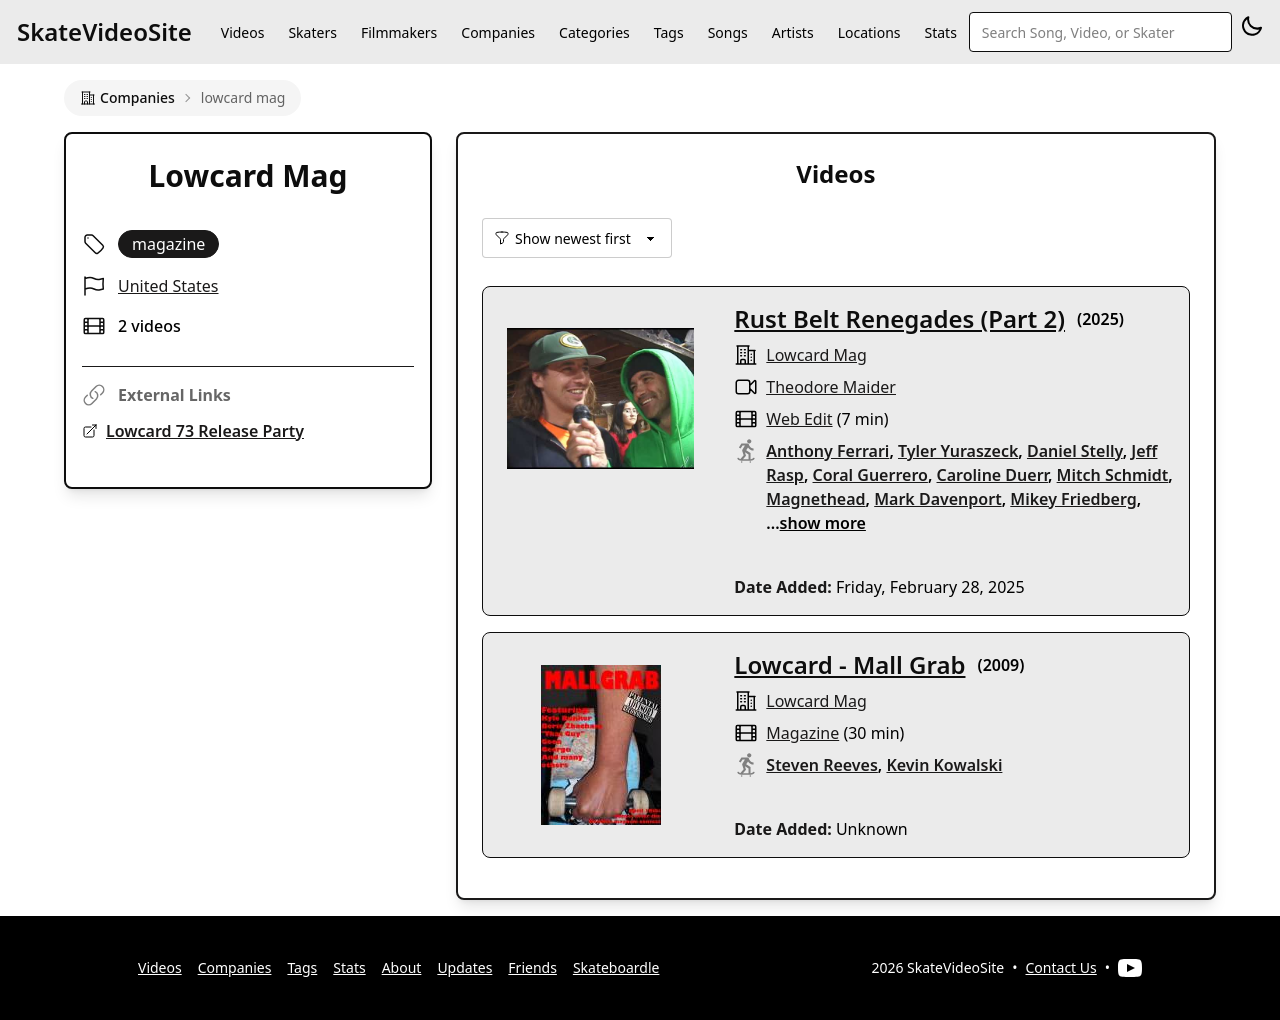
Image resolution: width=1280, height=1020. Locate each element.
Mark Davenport (937, 499)
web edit (799, 419)
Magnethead (815, 499)
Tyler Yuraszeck (958, 451)
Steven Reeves (822, 765)
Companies (498, 32)
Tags (669, 32)
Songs (728, 32)
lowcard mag (816, 355)
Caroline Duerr (992, 475)
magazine (802, 733)
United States (168, 286)
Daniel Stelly (1075, 451)
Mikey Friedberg (1073, 499)
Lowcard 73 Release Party (205, 431)
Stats (941, 32)
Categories (594, 32)
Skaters (312, 32)
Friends (532, 967)
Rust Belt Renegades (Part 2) (899, 318)
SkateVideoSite (104, 31)
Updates (464, 967)
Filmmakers (399, 32)
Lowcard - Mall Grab (849, 664)
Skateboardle (616, 967)
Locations (869, 32)
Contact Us (1061, 967)
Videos (243, 32)
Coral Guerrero (870, 475)
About (402, 967)
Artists (793, 32)
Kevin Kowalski (944, 765)
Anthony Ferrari (827, 451)
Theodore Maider (831, 387)
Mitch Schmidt (1113, 475)
